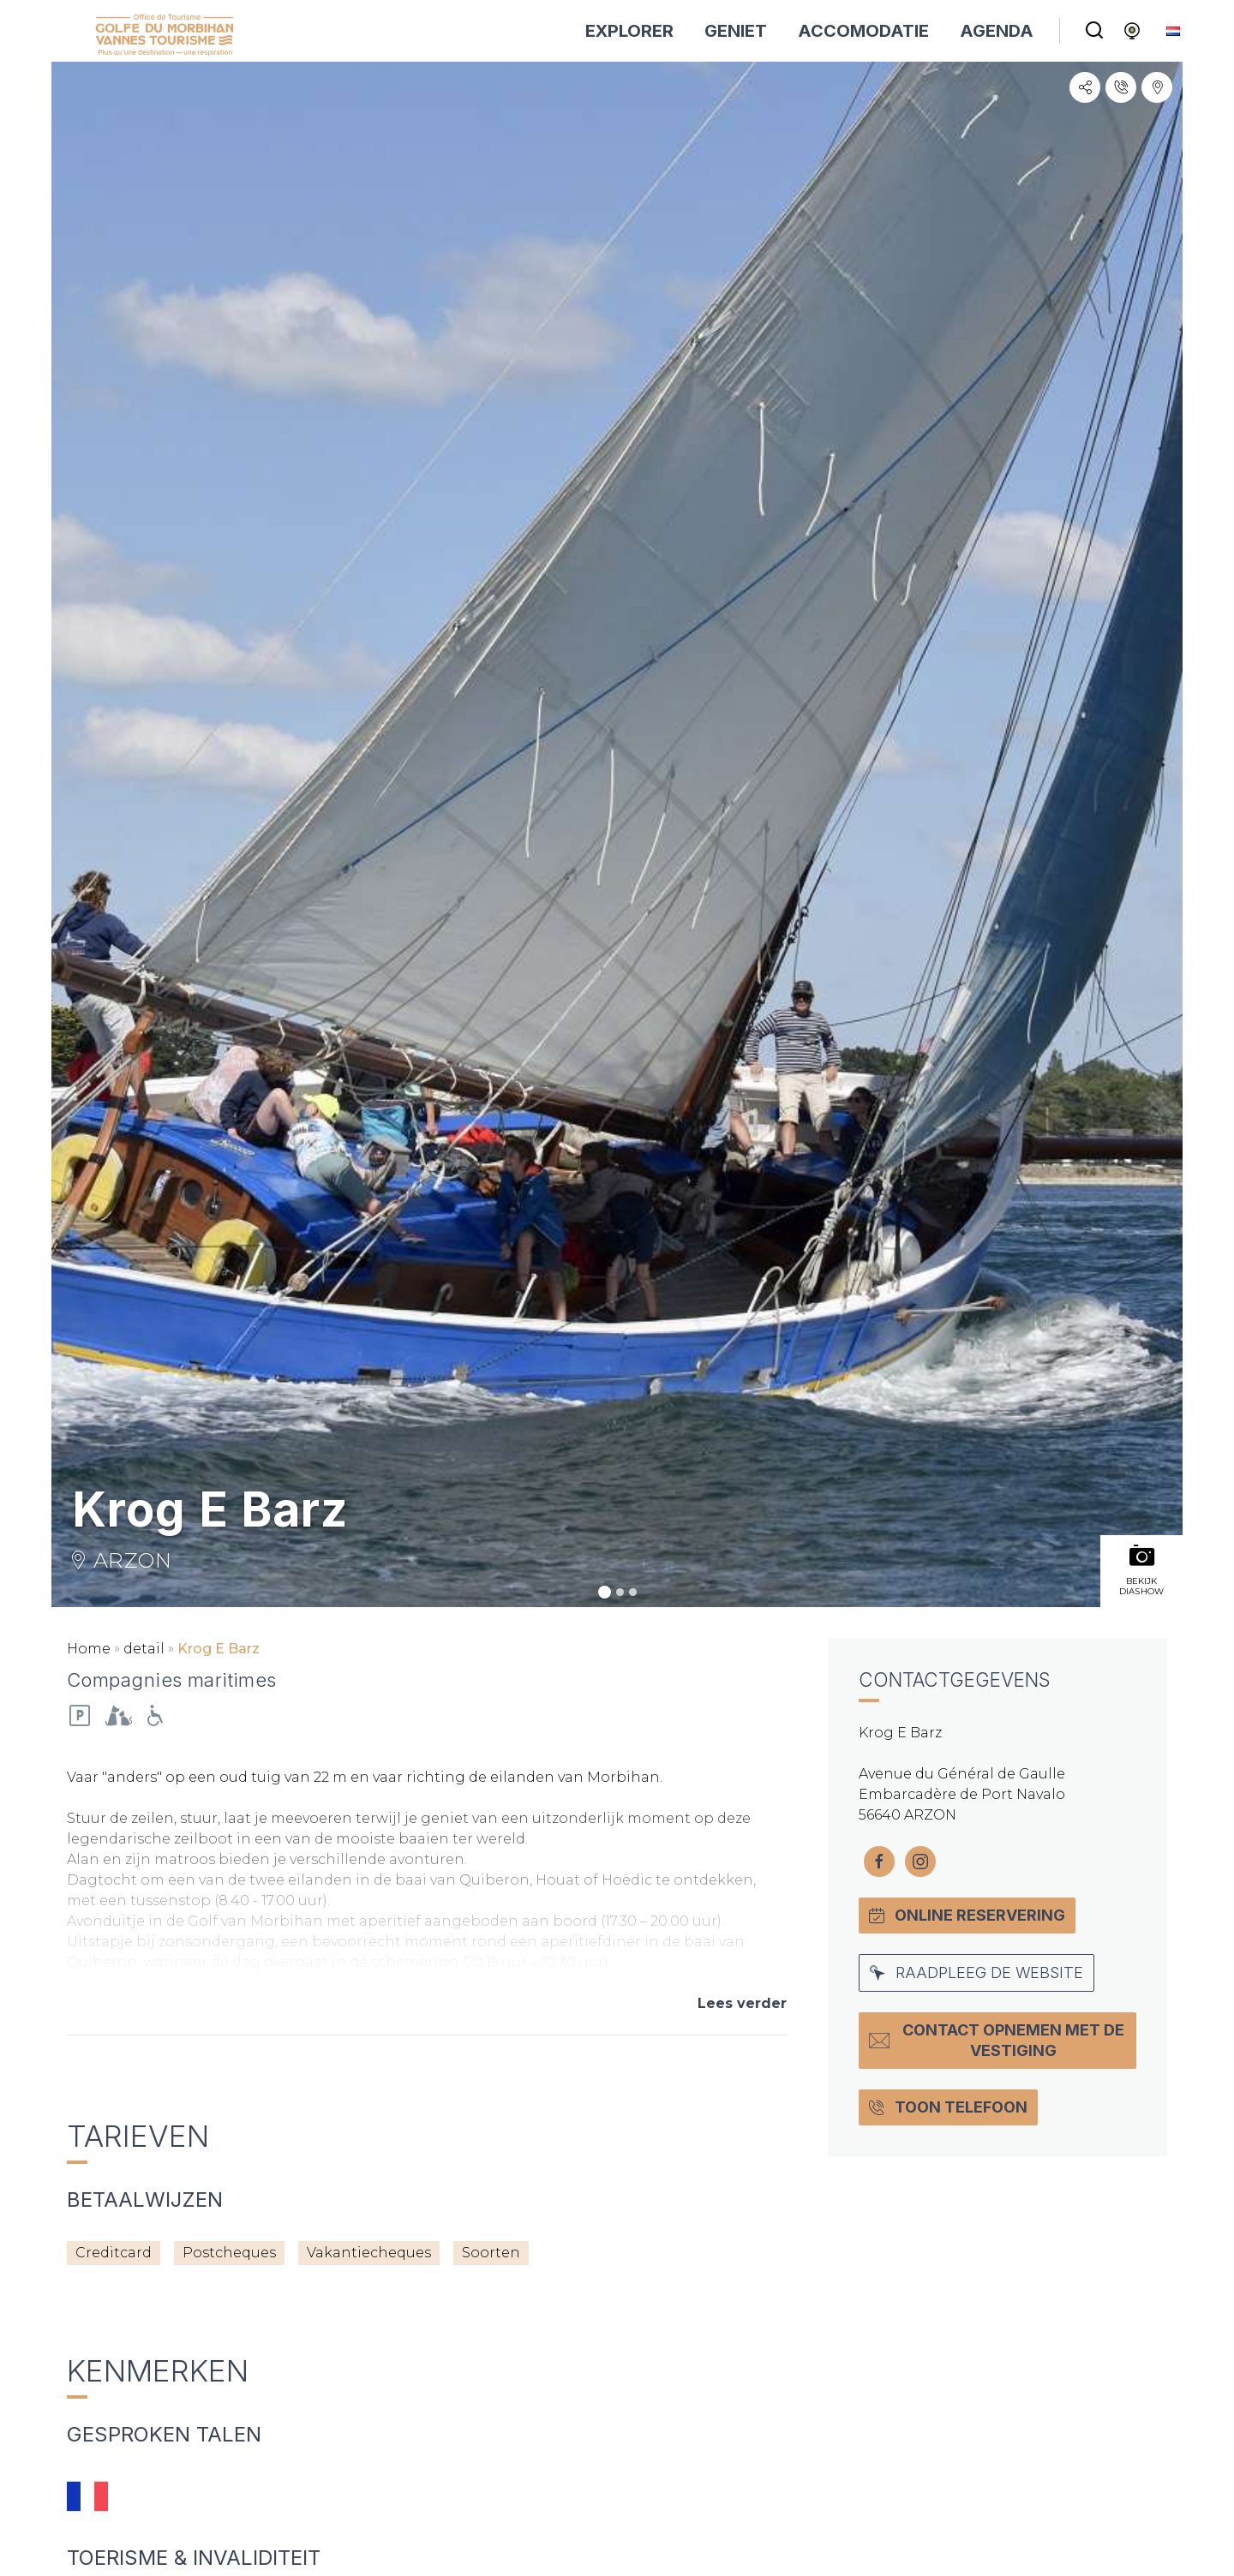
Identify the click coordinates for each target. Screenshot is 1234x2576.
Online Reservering (967, 1915)
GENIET (735, 31)
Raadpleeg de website (976, 1972)
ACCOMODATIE (863, 31)
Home (89, 1649)
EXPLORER (629, 31)
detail (144, 1649)
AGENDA (996, 31)
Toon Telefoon (948, 2107)
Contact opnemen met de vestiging (996, 2040)
